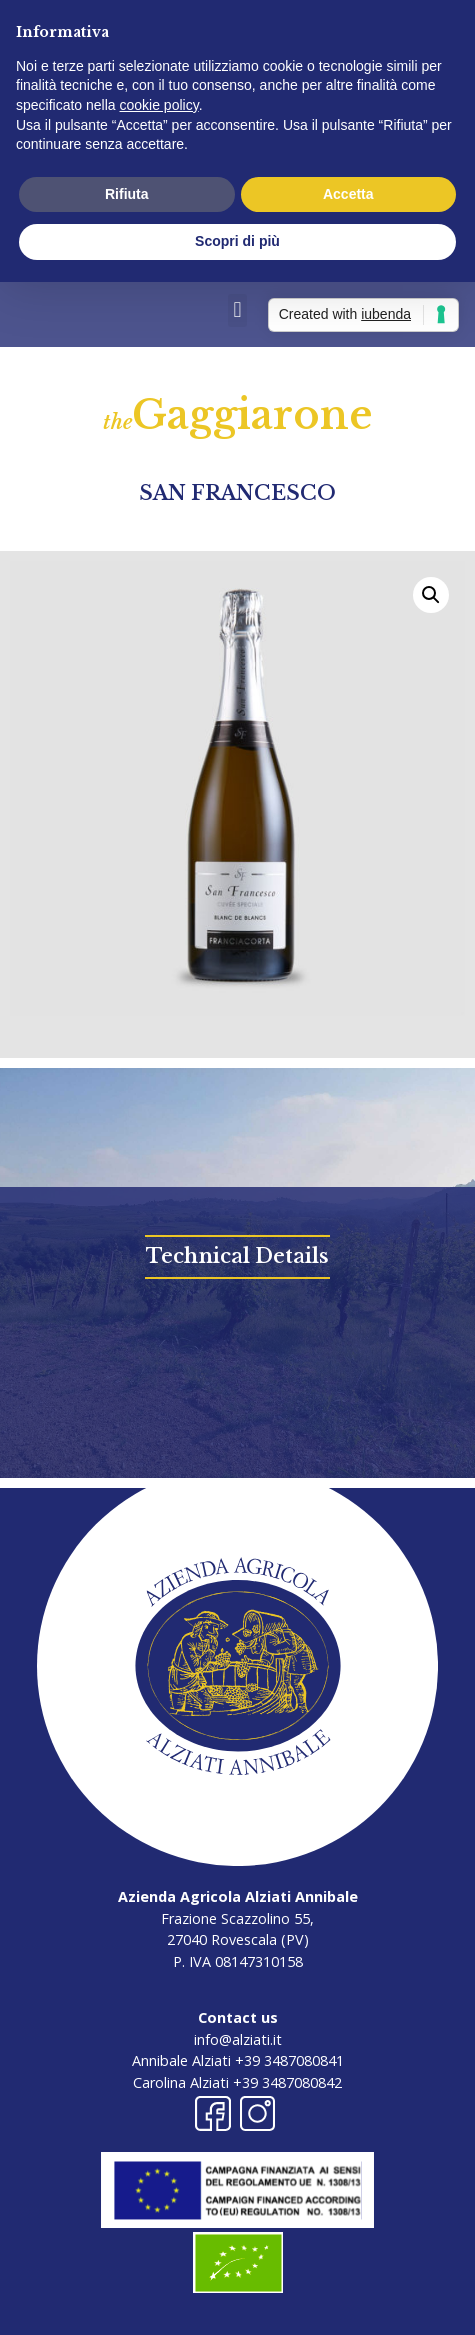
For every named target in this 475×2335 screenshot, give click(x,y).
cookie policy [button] (159, 105)
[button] (237, 310)
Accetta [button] (348, 194)
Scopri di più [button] (237, 241)
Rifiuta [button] (127, 194)
